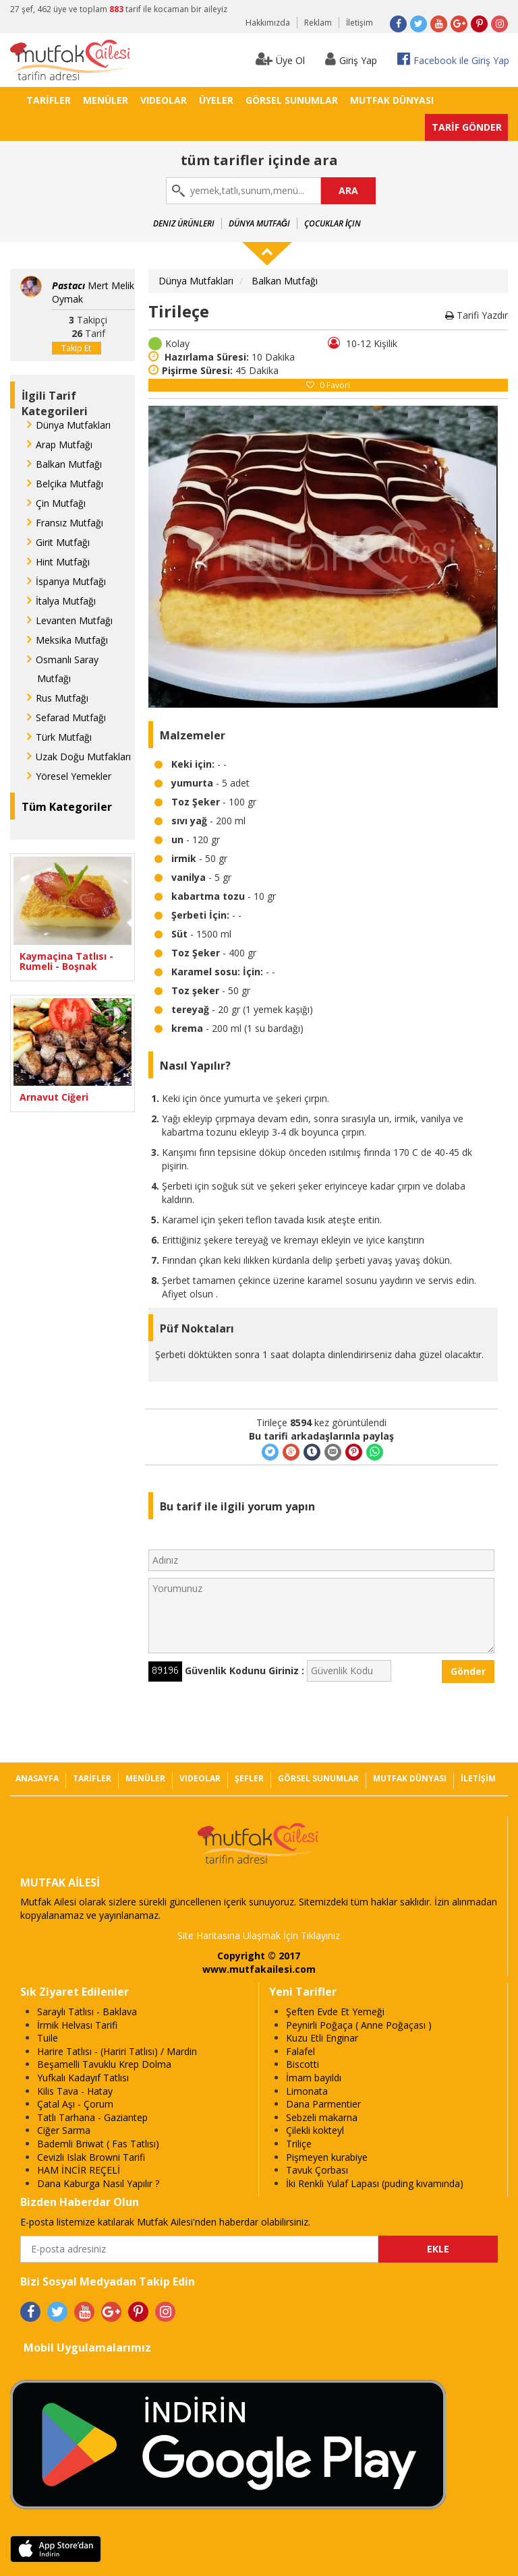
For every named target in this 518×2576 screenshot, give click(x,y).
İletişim (359, 22)
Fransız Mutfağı (69, 522)
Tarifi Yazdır (476, 315)
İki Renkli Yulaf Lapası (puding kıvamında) (374, 2183)
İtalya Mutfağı (66, 600)
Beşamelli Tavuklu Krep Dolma (104, 2064)
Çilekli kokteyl (315, 2130)
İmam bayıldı (313, 2077)
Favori (328, 385)
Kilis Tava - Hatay (75, 2091)
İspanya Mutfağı (71, 581)
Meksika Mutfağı (72, 640)
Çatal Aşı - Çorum (75, 2103)
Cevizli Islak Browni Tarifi (91, 2157)
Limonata (307, 2091)
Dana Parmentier (323, 2103)
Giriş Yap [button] (351, 59)
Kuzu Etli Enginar (322, 2037)
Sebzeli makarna (321, 2117)
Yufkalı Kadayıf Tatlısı (83, 2077)
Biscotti (302, 2064)
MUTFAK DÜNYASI (392, 100)
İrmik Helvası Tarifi (77, 2025)
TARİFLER (48, 100)
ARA (348, 190)
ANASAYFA (37, 1778)
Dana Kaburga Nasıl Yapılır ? (98, 2183)
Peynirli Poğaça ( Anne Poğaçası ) (359, 2025)
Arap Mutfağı (64, 444)
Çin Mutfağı (61, 503)
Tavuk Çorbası (317, 2170)
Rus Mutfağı (62, 698)
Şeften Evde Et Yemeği (335, 2011)
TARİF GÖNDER (467, 127)
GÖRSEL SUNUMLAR (292, 100)
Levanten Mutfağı (74, 620)
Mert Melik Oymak (93, 292)
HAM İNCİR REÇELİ (78, 2170)
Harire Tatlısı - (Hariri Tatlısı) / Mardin (117, 2051)
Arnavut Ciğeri (54, 1097)
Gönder (468, 1671)
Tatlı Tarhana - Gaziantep (92, 2117)
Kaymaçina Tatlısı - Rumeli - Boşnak (66, 961)
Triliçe (299, 2143)
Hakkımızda (268, 22)
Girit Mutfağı (63, 542)
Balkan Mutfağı (69, 464)
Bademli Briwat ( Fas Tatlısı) (98, 2143)
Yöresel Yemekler (73, 776)
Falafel (300, 2051)
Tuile (47, 2037)
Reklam (318, 22)
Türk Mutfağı (64, 737)
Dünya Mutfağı (259, 223)
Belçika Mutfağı (69, 483)
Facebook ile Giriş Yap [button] (453, 59)
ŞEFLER (249, 1778)
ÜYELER (216, 100)
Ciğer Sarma (63, 2130)
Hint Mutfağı (63, 561)
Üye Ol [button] (280, 59)
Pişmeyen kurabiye (327, 2157)
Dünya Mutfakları (73, 425)
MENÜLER (105, 100)
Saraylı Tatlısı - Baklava (87, 2011)
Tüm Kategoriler (67, 806)
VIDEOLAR (163, 100)
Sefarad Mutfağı (71, 717)
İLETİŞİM (478, 1778)
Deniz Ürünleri (183, 223)
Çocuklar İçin (332, 223)
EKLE (438, 2248)
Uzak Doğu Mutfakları (83, 756)
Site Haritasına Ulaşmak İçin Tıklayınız (258, 1935)
